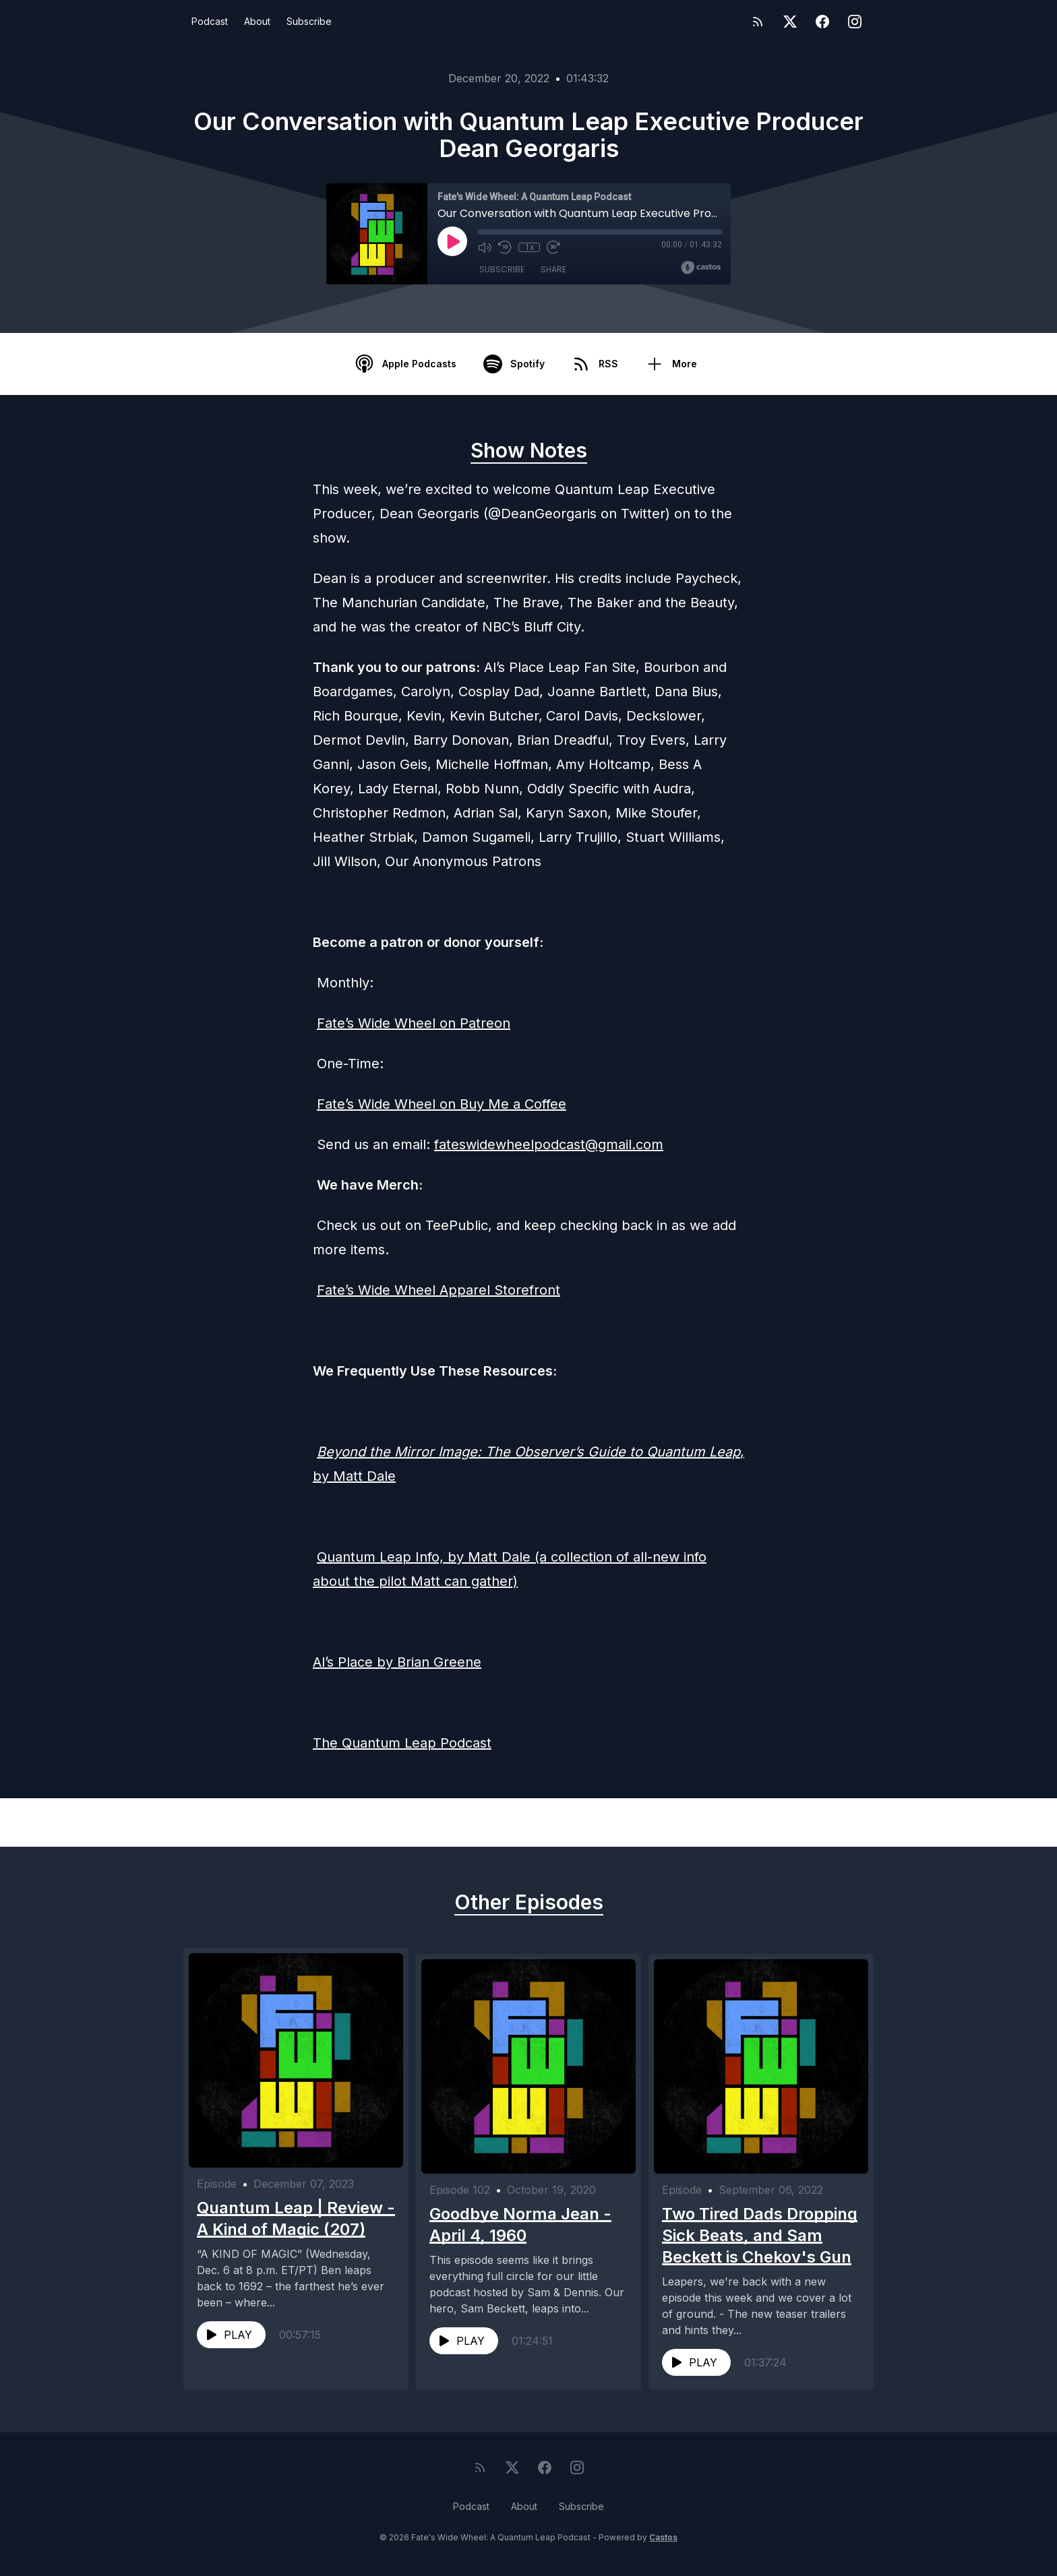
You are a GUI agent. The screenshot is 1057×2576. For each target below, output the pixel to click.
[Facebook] (822, 21)
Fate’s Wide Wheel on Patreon (413, 1023)
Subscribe (309, 21)
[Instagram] (854, 21)
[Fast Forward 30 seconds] (553, 247)
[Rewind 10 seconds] (505, 247)
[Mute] (484, 247)
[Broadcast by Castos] (701, 267)
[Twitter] (790, 21)
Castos (663, 2549)
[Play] (452, 241)
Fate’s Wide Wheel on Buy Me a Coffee (441, 1104)
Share (553, 269)
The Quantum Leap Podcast (402, 1743)
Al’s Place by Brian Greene (397, 1662)
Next (814, 1822)
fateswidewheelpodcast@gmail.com (548, 1144)
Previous (253, 1822)
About (257, 21)
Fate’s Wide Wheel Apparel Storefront (438, 1290)
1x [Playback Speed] (529, 247)
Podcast (209, 21)
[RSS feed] (757, 21)
